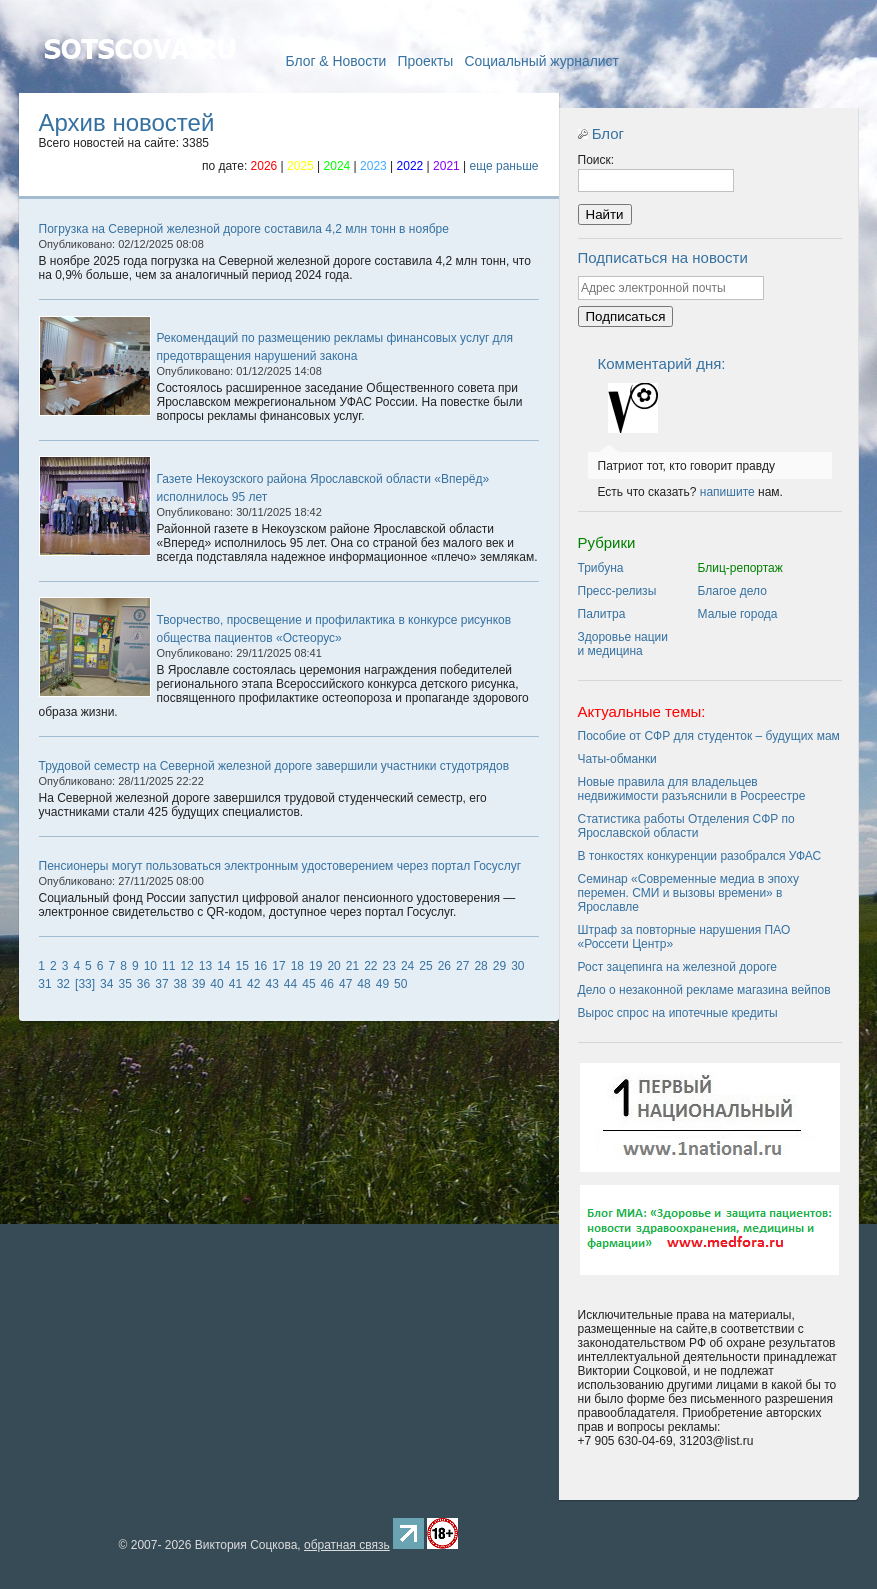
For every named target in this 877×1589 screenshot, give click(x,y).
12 (186, 966)
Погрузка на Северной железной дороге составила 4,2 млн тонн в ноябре (244, 229)
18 (297, 966)
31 (44, 984)
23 (389, 966)
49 (382, 984)
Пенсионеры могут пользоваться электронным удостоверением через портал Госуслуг (280, 866)
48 (363, 984)
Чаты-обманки (617, 759)
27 (462, 966)
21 (352, 966)
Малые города (738, 614)
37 (161, 984)
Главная (139, 78)
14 (223, 966)
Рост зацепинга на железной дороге (678, 967)
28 (480, 966)
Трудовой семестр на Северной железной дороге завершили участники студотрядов (274, 766)
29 (499, 966)
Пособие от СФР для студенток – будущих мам (709, 736)
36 (143, 984)
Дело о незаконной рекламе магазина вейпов (704, 990)
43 (271, 984)
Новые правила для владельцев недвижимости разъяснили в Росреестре (692, 789)
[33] (85, 984)
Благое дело (732, 591)
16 (260, 966)
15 (242, 966)
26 (444, 966)
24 (407, 966)
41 (235, 984)
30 (517, 966)
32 (63, 984)
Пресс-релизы (617, 591)
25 (425, 966)
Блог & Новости (335, 61)
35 (124, 984)
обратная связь (347, 1545)
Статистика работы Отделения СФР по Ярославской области (686, 826)
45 (308, 984)
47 (345, 984)
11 (168, 966)
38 (180, 984)
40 (216, 984)
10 (150, 966)
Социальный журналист (541, 61)
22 (370, 966)
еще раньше (504, 166)
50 (400, 984)
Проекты (425, 61)
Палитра (602, 614)
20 (333, 966)
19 (315, 966)
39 (198, 984)
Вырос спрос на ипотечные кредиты (678, 1013)
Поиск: (596, 160)
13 (205, 966)
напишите (727, 492)
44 (290, 984)
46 (327, 984)
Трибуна (601, 568)
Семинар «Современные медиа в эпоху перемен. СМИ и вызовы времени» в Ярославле (688, 893)
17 (278, 966)
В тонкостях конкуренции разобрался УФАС (700, 856)
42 (253, 984)
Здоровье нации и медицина (623, 644)
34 (106, 984)
